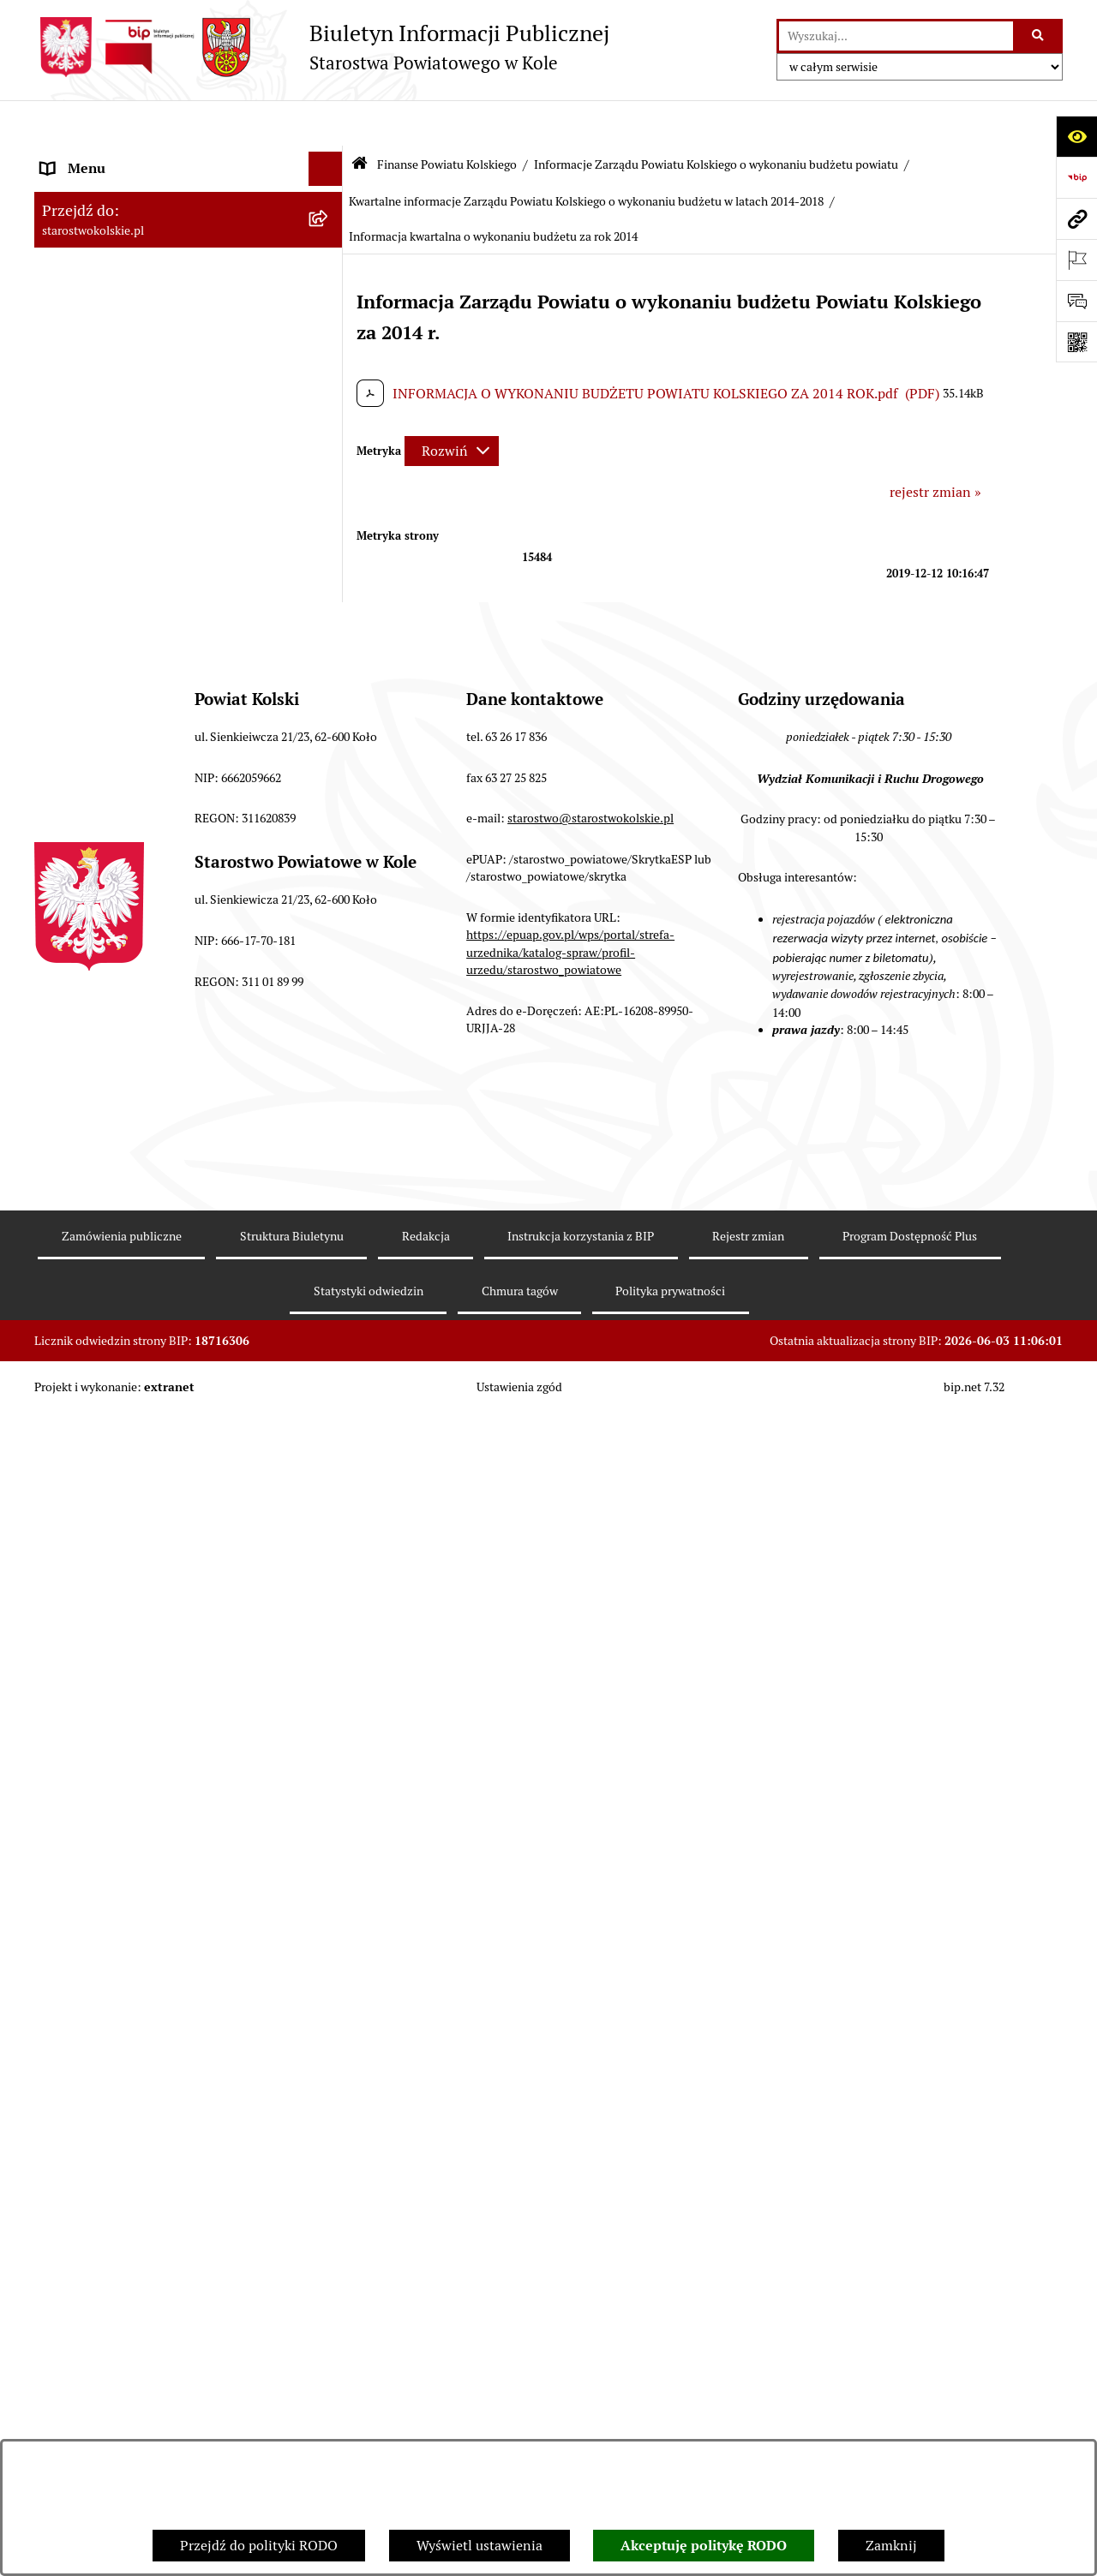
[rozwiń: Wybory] (329, 350)
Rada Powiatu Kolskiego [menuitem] (114, 383)
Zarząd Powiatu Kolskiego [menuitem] (120, 418)
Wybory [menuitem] (64, 349)
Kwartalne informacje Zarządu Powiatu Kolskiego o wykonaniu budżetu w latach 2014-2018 (586, 156)
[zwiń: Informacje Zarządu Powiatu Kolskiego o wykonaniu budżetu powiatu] (329, 654)
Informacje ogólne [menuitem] (97, 157)
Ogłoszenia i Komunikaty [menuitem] (118, 191)
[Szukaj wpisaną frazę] (1039, 36)
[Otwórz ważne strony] (1076, 259)
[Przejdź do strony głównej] (321, 47)
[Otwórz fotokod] (1076, 341)
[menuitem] (188, 497)
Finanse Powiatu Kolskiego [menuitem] (123, 452)
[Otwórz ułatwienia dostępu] (1076, 136)
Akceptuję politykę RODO (703, 2546)
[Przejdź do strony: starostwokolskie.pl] (1076, 218)
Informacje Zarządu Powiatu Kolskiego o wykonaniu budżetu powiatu (716, 118)
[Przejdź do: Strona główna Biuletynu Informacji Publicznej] (359, 119)
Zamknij (891, 2546)
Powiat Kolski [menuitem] (82, 260)
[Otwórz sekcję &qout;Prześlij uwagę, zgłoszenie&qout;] (1076, 300)
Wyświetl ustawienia (480, 2546)
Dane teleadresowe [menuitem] (99, 226)
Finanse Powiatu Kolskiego (447, 118)
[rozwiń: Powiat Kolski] (329, 260)
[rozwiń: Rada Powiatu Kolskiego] (329, 384)
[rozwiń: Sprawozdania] (329, 608)
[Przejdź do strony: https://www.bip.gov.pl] (1076, 177)
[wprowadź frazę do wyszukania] (896, 36)
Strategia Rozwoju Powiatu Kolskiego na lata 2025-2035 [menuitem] (164, 304)
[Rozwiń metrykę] (452, 405)
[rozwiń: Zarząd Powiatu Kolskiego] (329, 418)
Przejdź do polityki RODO (259, 2546)
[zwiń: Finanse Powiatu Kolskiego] (329, 452)
